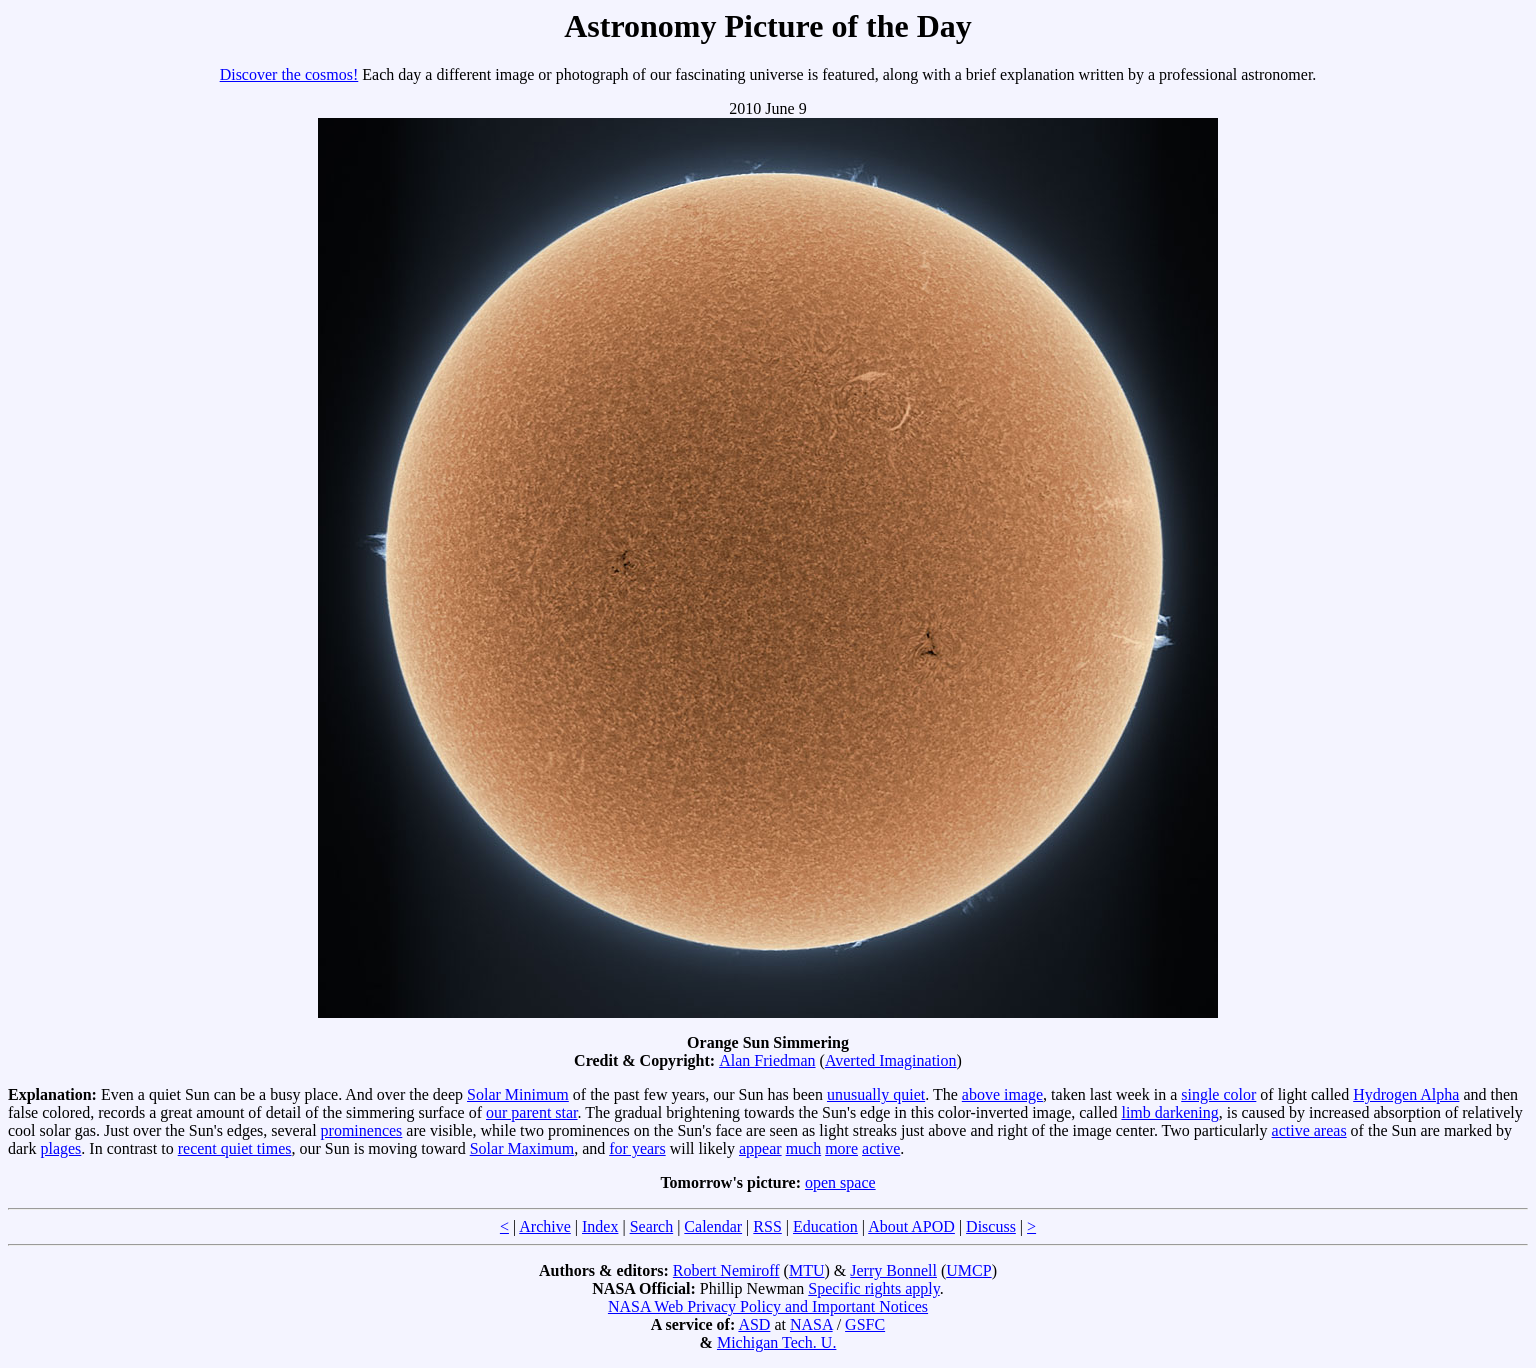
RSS (767, 1226)
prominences (362, 1130)
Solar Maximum (522, 1148)
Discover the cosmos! (289, 74)
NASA (811, 1324)
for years (637, 1148)
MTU (807, 1270)
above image (1002, 1094)
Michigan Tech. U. (776, 1342)
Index (600, 1226)
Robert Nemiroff (726, 1270)
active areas (1309, 1130)
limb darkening (1169, 1112)
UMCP (968, 1270)
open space (840, 1182)
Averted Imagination (891, 1060)
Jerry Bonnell (893, 1270)
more (841, 1148)
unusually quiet (876, 1094)
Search (652, 1226)
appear (760, 1148)
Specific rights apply (873, 1288)
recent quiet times (235, 1148)
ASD (754, 1324)
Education (825, 1226)
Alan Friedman (767, 1060)
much (804, 1148)
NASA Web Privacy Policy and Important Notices (768, 1306)
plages (60, 1148)
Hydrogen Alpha (1406, 1094)
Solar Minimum (518, 1094)
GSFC (865, 1324)
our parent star (532, 1112)
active (881, 1148)
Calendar (713, 1226)
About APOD (911, 1226)
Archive (545, 1226)
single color (1218, 1094)
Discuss (991, 1226)
